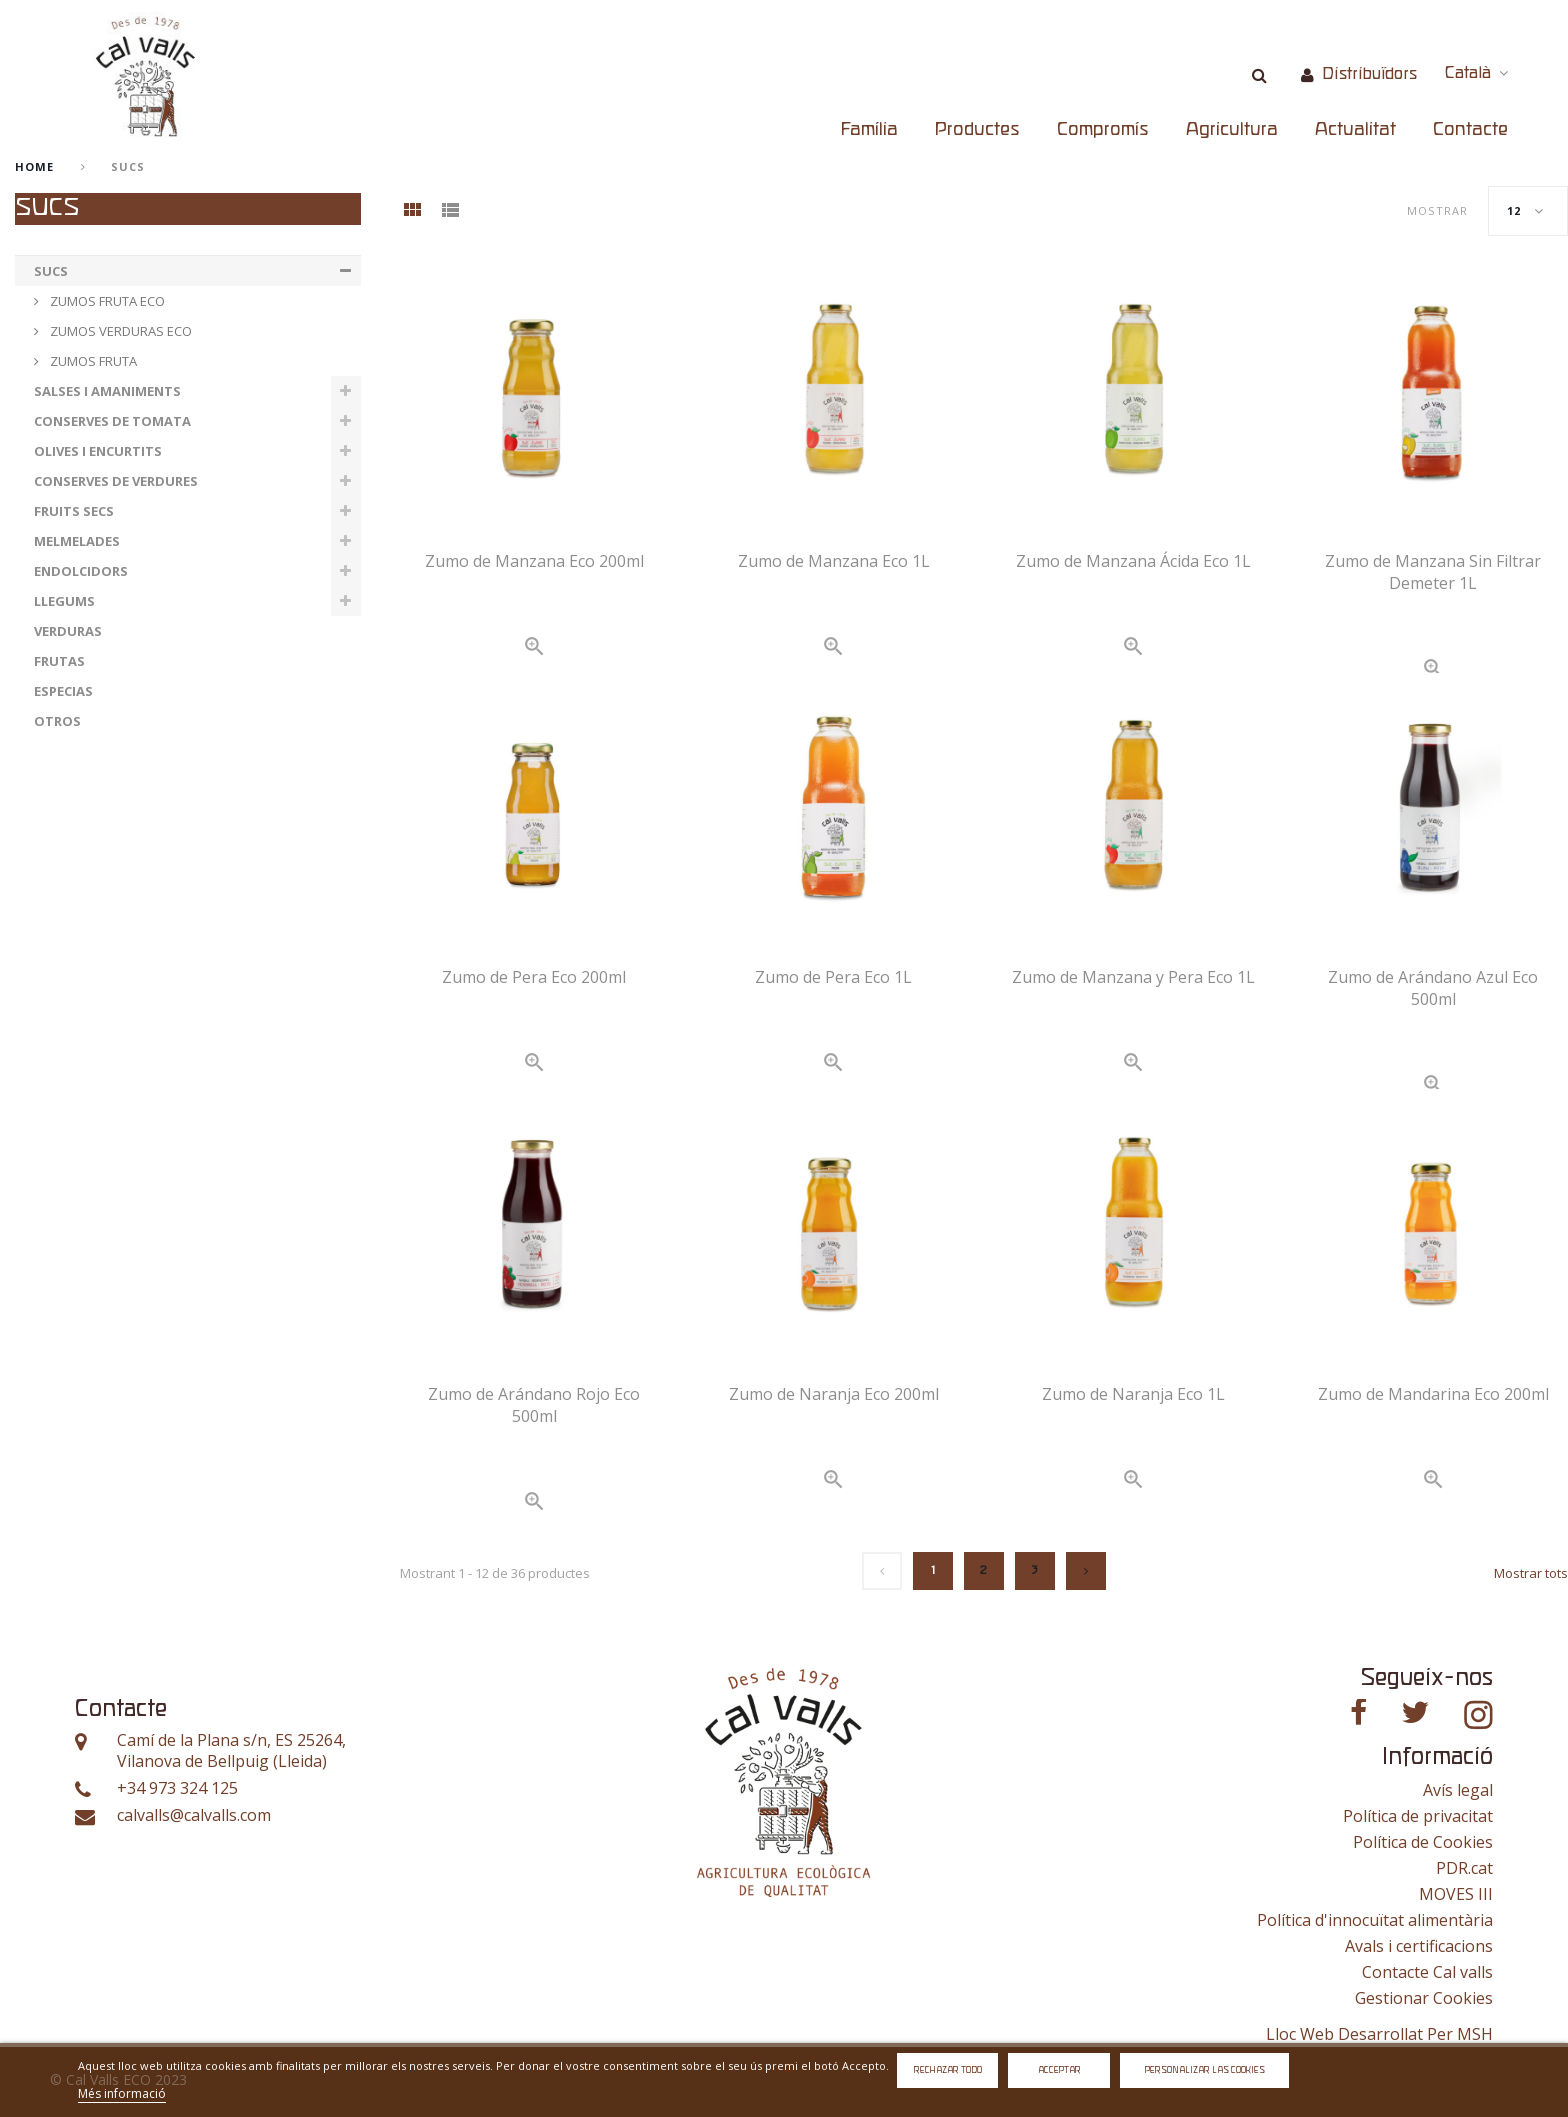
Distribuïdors (1369, 74)
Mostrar (1437, 210)
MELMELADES (77, 541)
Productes (977, 130)
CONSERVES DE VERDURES (116, 481)
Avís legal (1458, 1790)
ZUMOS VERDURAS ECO (119, 331)
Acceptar (1059, 2070)
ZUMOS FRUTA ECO (106, 301)
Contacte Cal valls (1427, 1972)
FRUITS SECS (74, 511)
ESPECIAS (63, 691)
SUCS (51, 271)
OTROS (57, 721)
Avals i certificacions (1419, 1946)
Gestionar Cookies (1424, 1998)
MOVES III (1456, 1894)
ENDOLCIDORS (81, 571)
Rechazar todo (948, 2070)
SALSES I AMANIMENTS (107, 391)
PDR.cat (1464, 1868)
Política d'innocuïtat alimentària (1375, 1920)
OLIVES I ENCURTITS (98, 451)
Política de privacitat (1418, 1816)
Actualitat (1355, 130)
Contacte (1470, 130)
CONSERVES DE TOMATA (112, 421)
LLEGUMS (64, 601)
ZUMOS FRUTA (92, 361)
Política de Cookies (1423, 1842)
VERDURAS (68, 631)
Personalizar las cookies (1205, 2070)
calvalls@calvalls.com (194, 1815)
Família (869, 130)
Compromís (1103, 130)
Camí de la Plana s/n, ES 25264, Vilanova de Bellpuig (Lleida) (231, 1751)
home (34, 166)
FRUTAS (59, 661)
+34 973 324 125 (177, 1788)
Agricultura (1232, 130)
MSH (1475, 2034)
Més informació (122, 2093)
